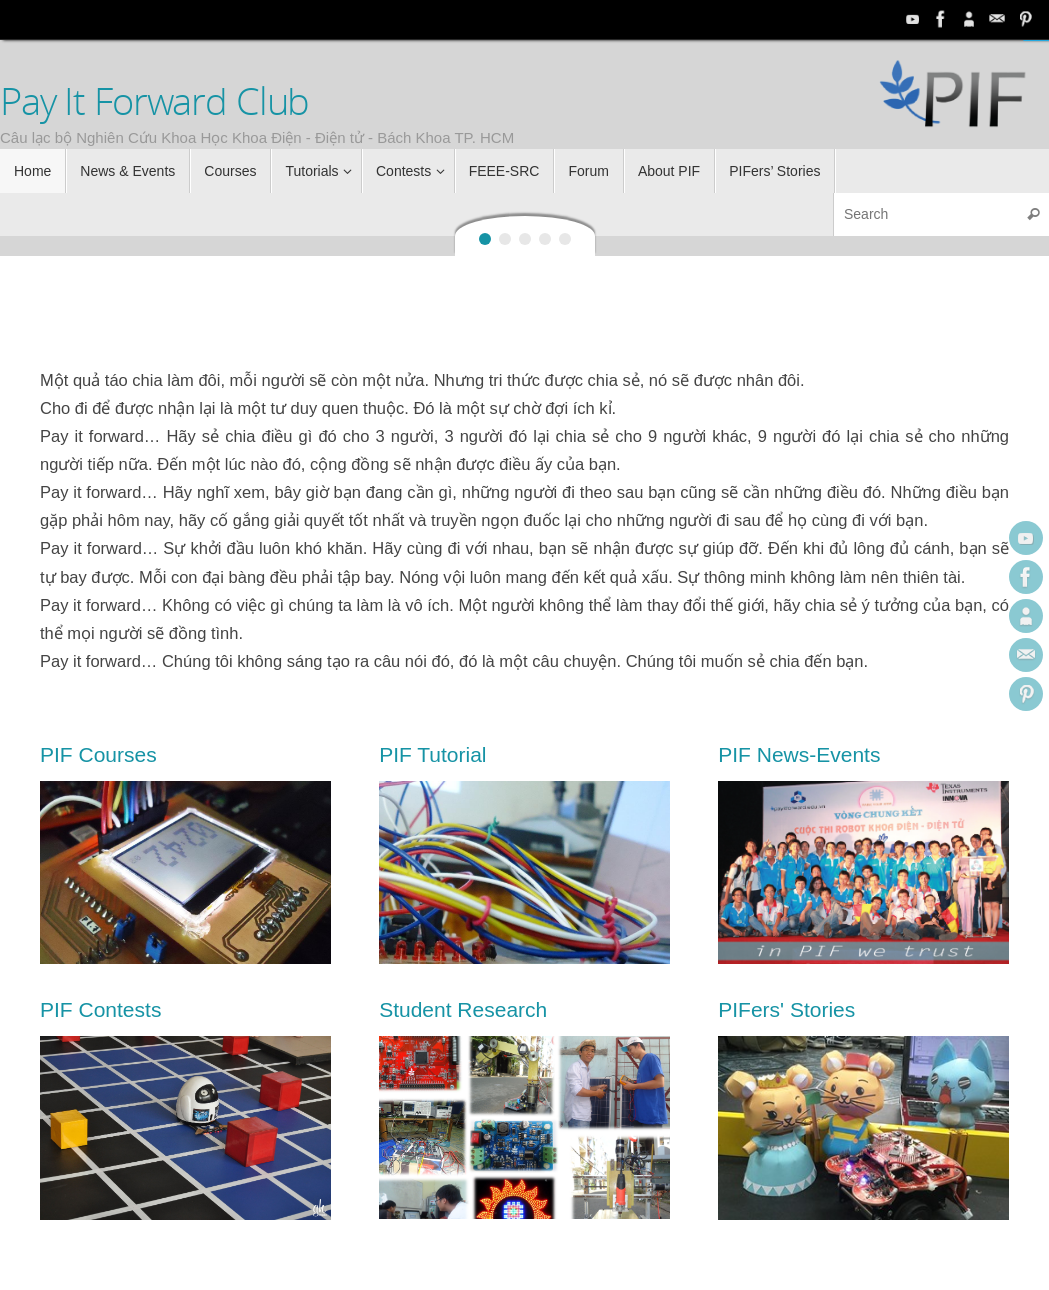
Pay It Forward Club (154, 101)
